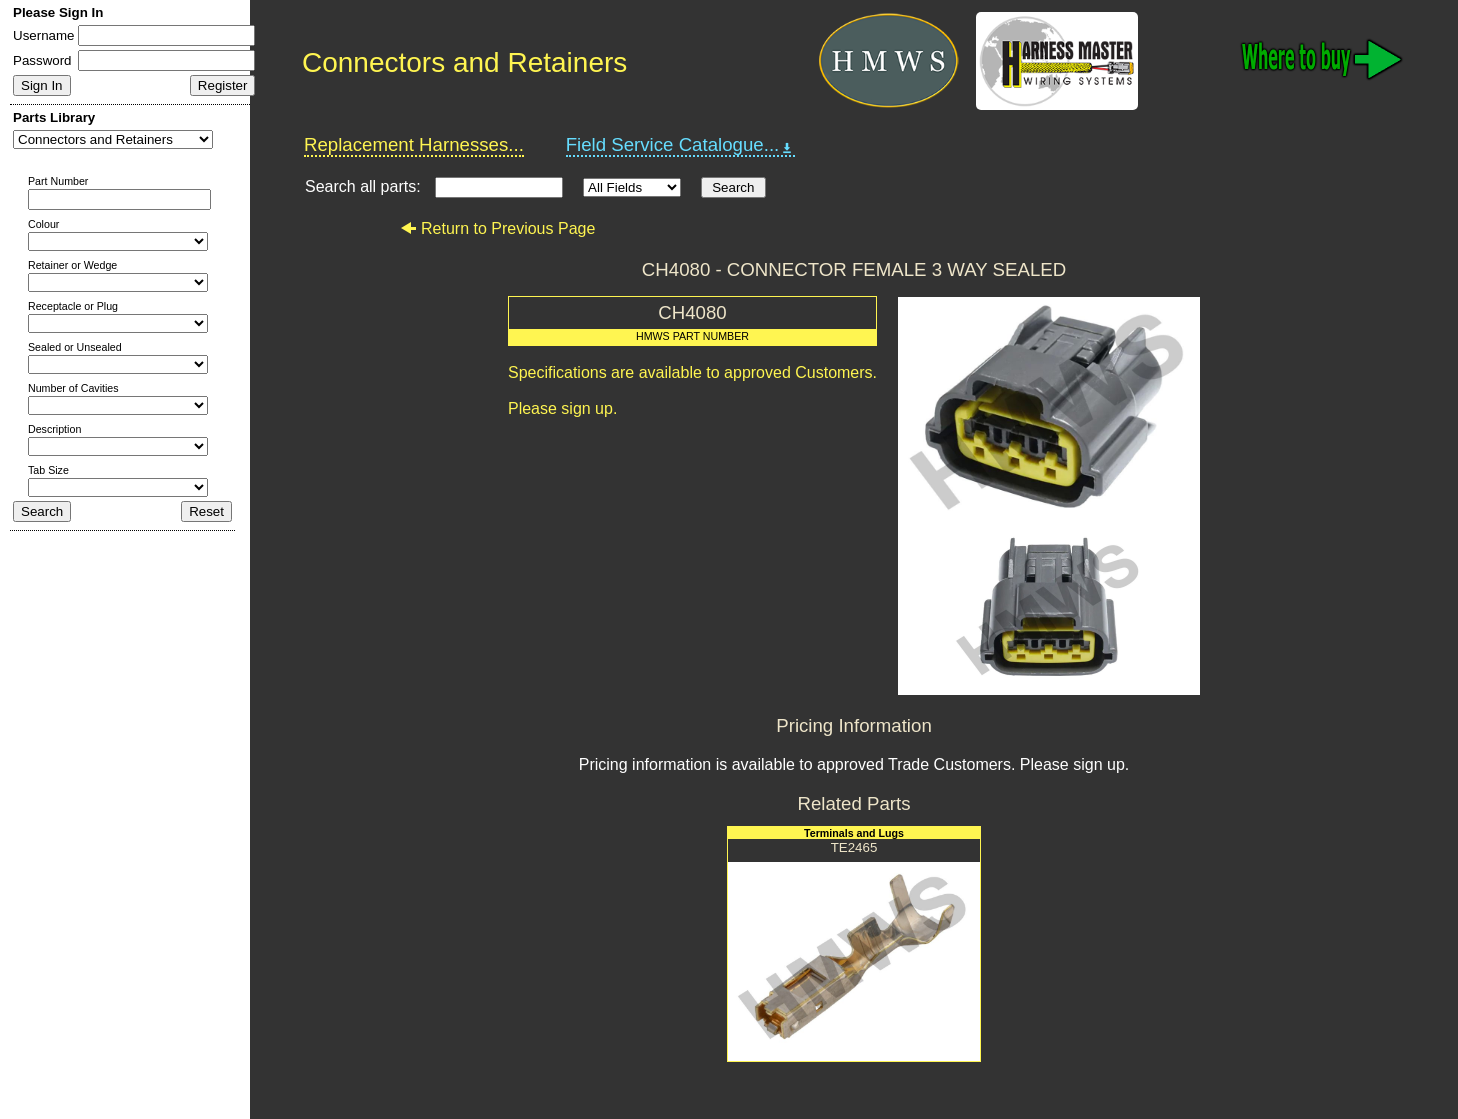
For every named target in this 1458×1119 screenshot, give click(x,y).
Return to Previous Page (497, 228)
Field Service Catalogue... (681, 145)
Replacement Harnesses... (414, 144)
